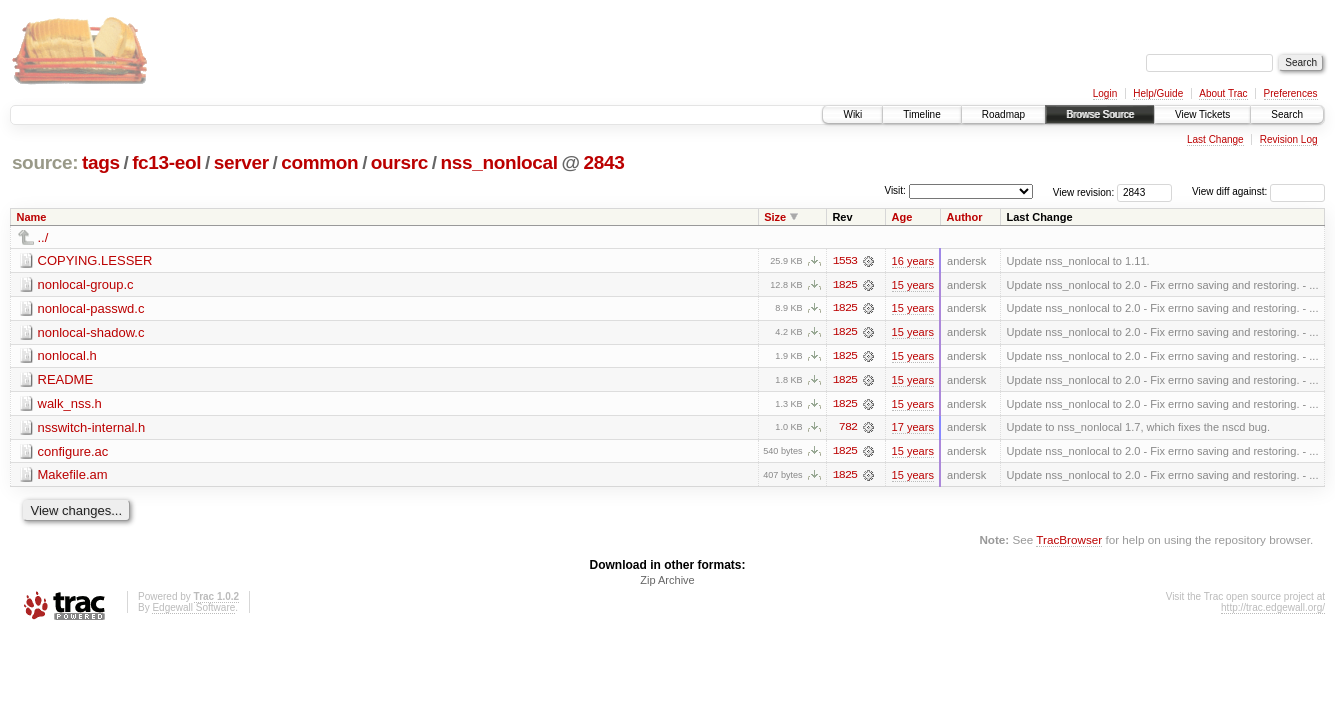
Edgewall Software (193, 609)
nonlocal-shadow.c (91, 332)
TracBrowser (1069, 541)
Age (902, 217)
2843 (604, 162)
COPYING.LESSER (95, 260)
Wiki (852, 114)
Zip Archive (667, 582)
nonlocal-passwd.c (91, 308)
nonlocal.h (67, 356)
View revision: (1084, 191)
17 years (913, 429)
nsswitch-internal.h (92, 428)
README (66, 380)
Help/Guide (1158, 93)
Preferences (1291, 93)
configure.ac (73, 452)
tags (101, 162)
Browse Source (1100, 114)
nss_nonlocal (498, 162)
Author (964, 217)
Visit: (895, 190)
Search (1287, 114)
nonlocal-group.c (86, 284)
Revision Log (1289, 139)
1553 (845, 261)
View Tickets (1202, 114)
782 (848, 429)
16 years (913, 261)
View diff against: (1258, 191)
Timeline (921, 114)
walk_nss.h (70, 404)
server (241, 162)
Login (1105, 93)
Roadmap (1003, 114)
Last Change (1215, 139)
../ (43, 237)
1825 (845, 285)
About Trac (1223, 93)
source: (45, 162)
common (319, 162)
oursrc (399, 162)
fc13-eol (166, 162)
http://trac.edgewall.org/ (1273, 609)
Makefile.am (73, 476)
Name (32, 217)
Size (775, 217)
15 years (913, 285)
